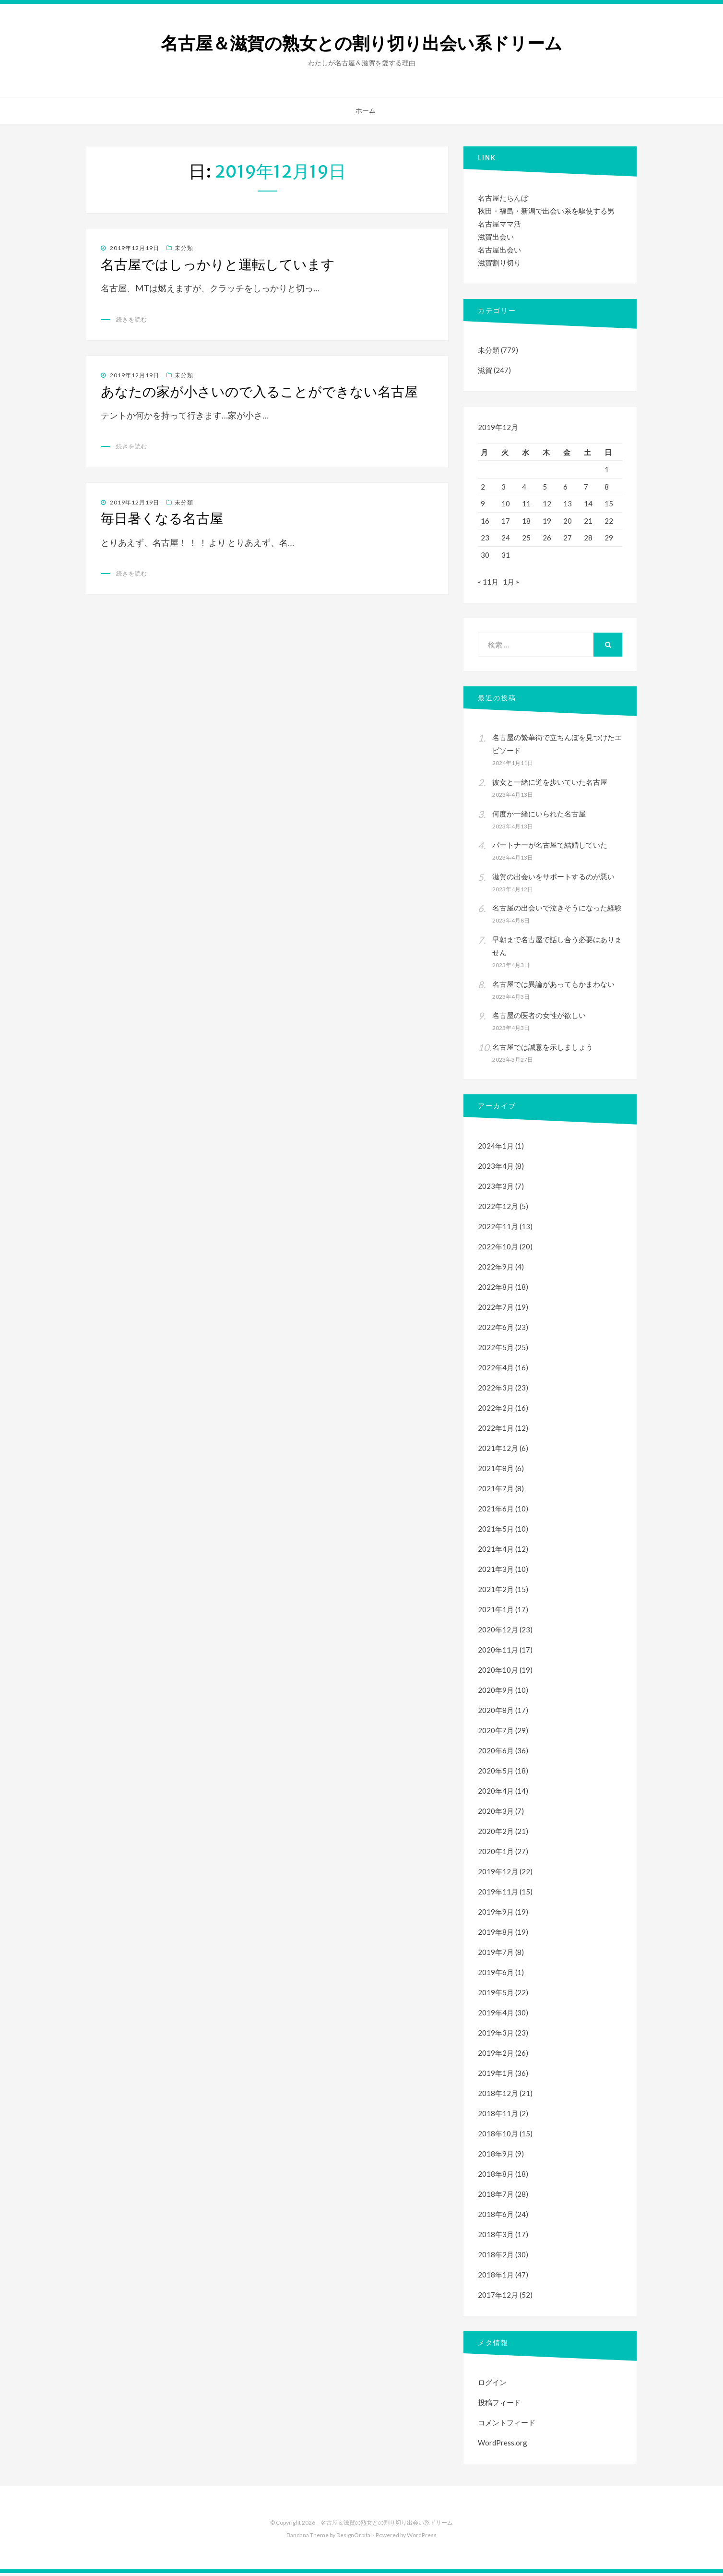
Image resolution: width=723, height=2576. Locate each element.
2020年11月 (498, 1652)
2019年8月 (496, 1934)
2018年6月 (496, 2217)
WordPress (422, 2537)
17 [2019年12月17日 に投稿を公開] (505, 520)
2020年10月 (498, 1672)
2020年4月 (496, 1793)
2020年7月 (496, 1733)
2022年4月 (496, 1370)
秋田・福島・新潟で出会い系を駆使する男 (546, 210)
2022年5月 (496, 1350)
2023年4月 (496, 1168)
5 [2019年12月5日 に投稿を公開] (545, 486)
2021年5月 (496, 1531)
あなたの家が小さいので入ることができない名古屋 (259, 391)
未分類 (184, 248)
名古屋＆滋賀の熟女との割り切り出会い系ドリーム (361, 43)
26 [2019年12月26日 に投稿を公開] (547, 537)
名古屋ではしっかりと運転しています (218, 264)
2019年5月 (496, 1995)
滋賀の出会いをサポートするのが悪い (553, 879)
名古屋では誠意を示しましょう (542, 1049)
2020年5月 (496, 1773)
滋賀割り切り (499, 262)
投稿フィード (499, 2405)
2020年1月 (496, 1854)
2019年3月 (496, 2035)
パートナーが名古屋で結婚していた (549, 847)
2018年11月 (498, 2116)
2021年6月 (496, 1511)
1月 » (511, 584)
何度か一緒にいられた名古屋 (539, 816)
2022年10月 (498, 1249)
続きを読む (131, 319)
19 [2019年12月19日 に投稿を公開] (547, 520)
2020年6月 (496, 1753)
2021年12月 (498, 1451)
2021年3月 (496, 1572)
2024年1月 (496, 1148)
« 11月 (488, 584)
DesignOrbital (354, 2537)
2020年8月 (496, 1713)
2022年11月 (498, 1229)
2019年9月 (496, 1914)
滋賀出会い (496, 236)
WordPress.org (502, 2445)
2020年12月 (498, 1632)
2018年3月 (496, 2237)
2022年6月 (496, 1330)
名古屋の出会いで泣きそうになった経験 (557, 910)
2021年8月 (496, 1471)
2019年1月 (496, 2076)
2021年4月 (496, 1551)
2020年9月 (496, 1693)
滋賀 (485, 370)
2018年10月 (498, 2136)
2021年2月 (496, 1592)
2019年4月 (496, 2015)
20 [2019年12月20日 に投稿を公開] (567, 520)
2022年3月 (496, 1390)
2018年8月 (496, 2176)
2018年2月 (496, 2257)
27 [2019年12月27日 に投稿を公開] (567, 537)
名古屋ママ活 (499, 223)
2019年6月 (496, 1975)
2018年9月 (496, 2156)
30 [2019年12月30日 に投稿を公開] (485, 555)
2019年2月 (496, 2055)
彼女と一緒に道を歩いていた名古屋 (549, 784)
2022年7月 (496, 1310)
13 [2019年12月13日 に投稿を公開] (567, 503)
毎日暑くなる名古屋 (162, 518)
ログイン (492, 2385)
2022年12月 (498, 1209)
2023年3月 (496, 1189)
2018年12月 (498, 2096)
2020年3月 (496, 1813)
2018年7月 (496, 2197)
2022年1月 (496, 1430)
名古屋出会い (499, 249)
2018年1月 (496, 2277)
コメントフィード (506, 2425)
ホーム (366, 110)
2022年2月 (496, 1410)
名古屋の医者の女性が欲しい (539, 1018)
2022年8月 (496, 1289)
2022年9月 (496, 1269)
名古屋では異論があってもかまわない (553, 986)
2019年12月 (498, 1874)
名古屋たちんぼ (503, 197)
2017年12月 (498, 2297)
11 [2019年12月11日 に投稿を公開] (526, 503)
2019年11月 (498, 1894)
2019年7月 (496, 1955)
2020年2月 (496, 1834)
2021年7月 (496, 1491)
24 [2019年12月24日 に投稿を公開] (505, 537)
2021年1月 (496, 1612)
